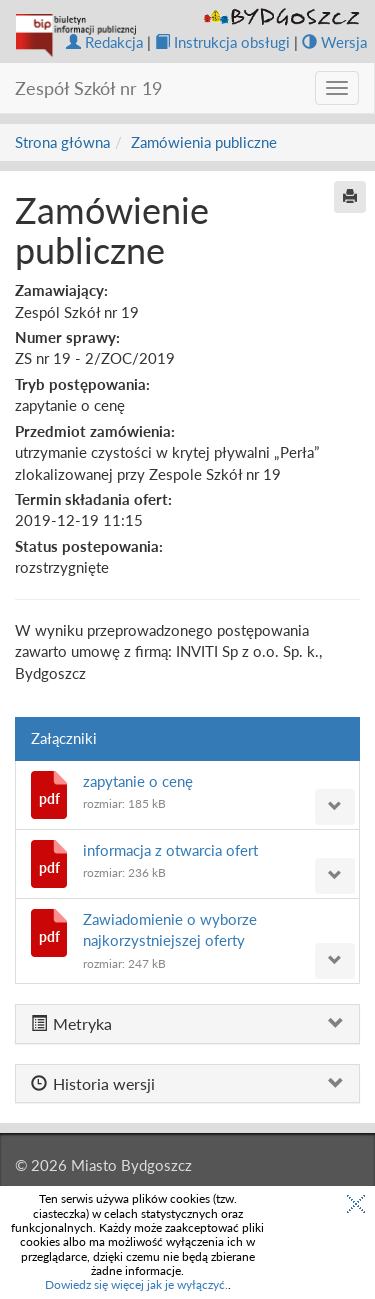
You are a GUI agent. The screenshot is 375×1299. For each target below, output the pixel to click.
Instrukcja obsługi (222, 42)
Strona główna (62, 142)
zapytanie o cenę (138, 781)
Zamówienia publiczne (204, 142)
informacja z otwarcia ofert (170, 850)
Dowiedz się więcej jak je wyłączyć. (136, 1284)
